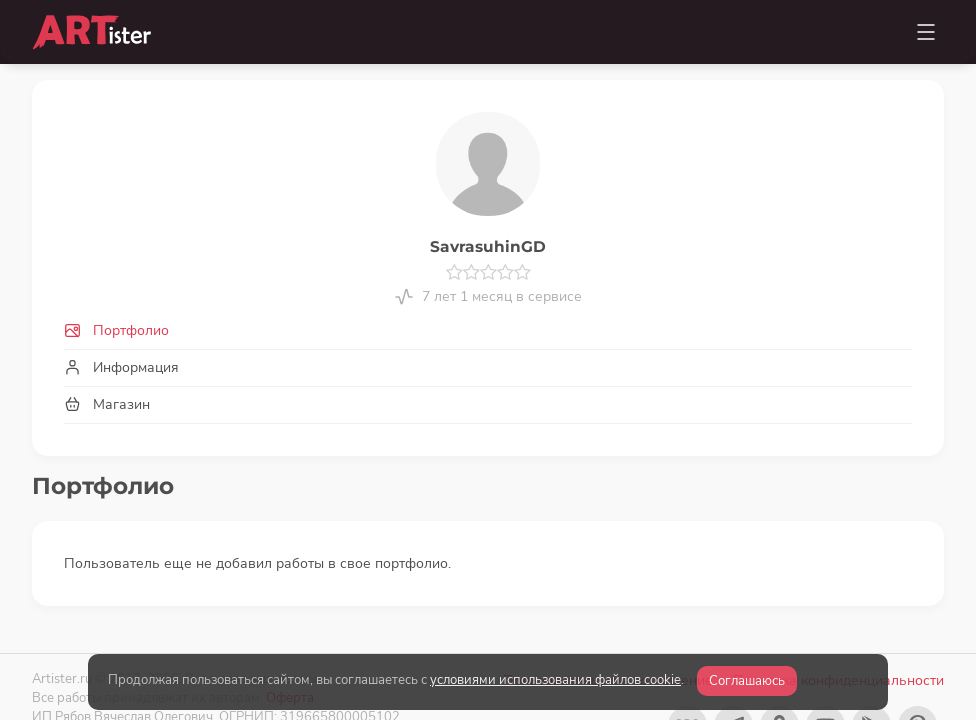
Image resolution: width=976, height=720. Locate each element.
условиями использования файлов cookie (555, 680)
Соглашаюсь (747, 681)
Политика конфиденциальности (838, 639)
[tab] (488, 330)
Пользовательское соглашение (608, 639)
